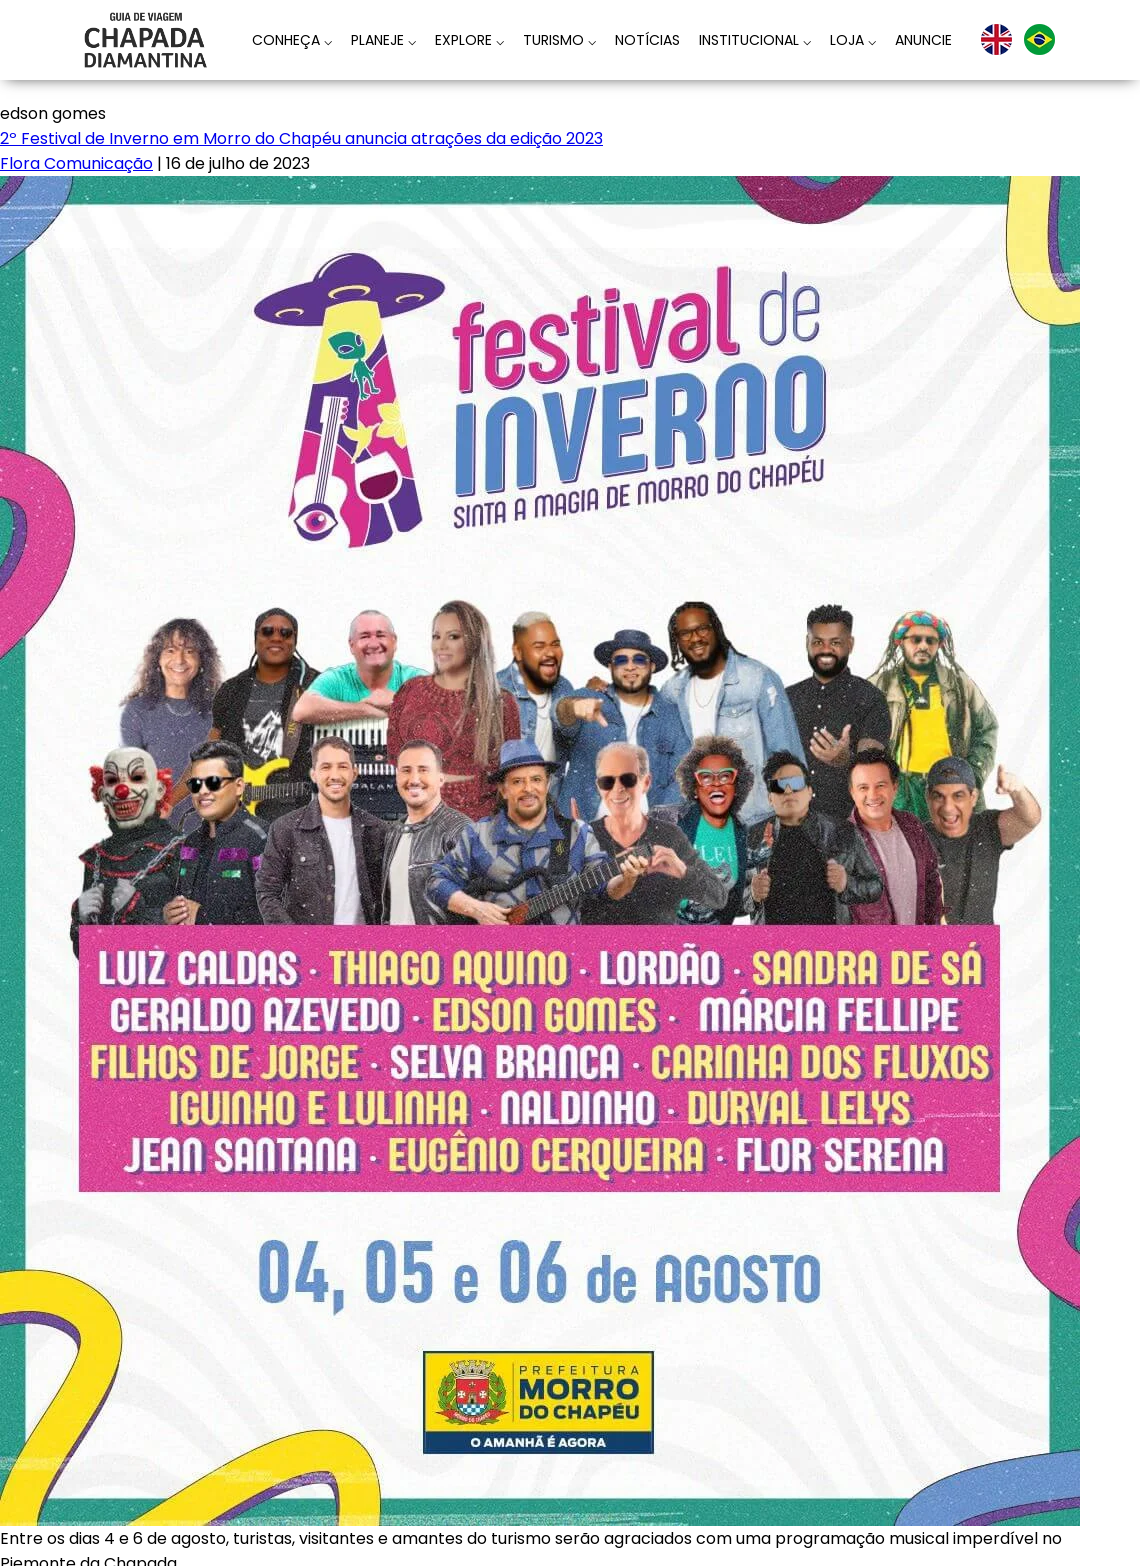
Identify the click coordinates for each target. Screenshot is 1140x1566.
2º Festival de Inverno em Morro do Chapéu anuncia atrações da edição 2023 (301, 138)
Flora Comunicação (76, 163)
